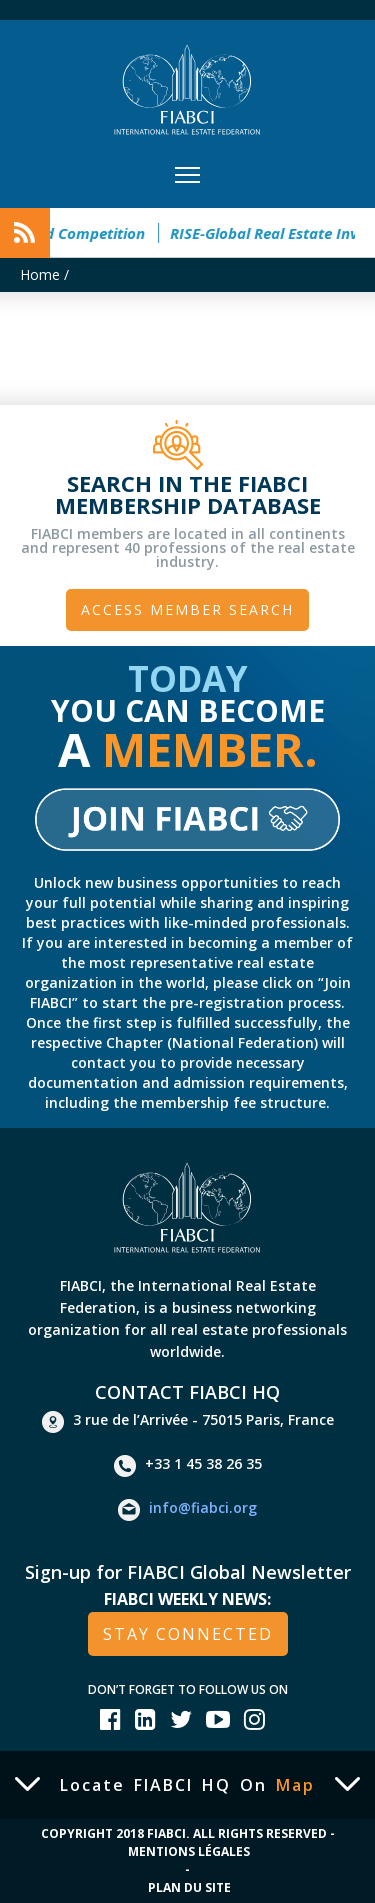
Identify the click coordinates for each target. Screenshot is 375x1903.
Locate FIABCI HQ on (187, 1785)
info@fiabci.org (187, 1510)
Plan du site (189, 1887)
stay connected (188, 1634)
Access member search (187, 609)
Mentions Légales (189, 1851)
